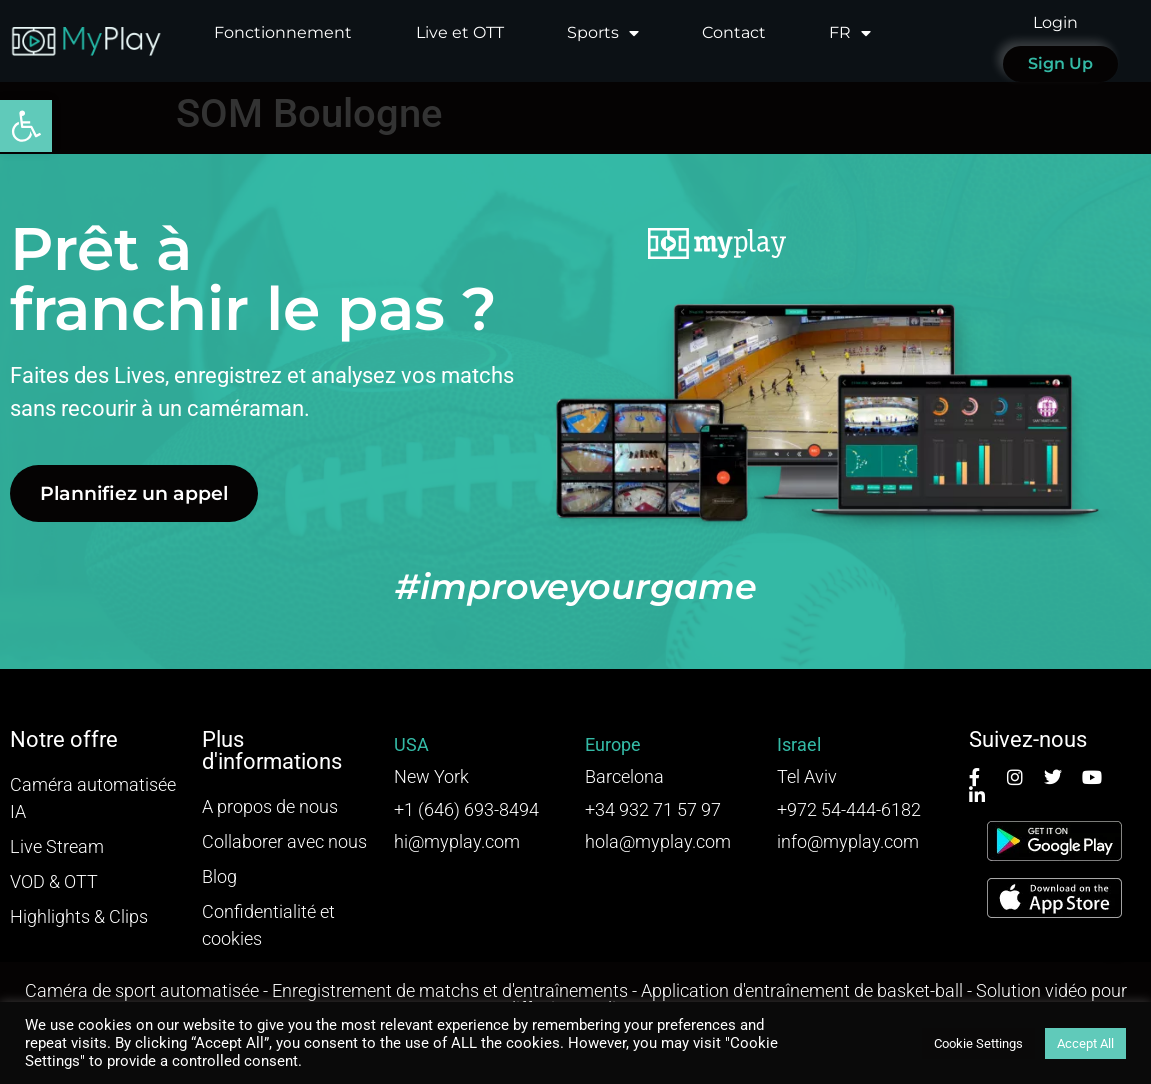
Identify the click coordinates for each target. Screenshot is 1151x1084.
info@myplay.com (848, 841)
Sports (603, 33)
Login (1055, 22)
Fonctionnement (283, 32)
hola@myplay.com (658, 841)
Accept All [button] (1085, 1043)
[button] (26, 126)
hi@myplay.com (457, 841)
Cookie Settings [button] (978, 1043)
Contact (734, 32)
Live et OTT (460, 32)
